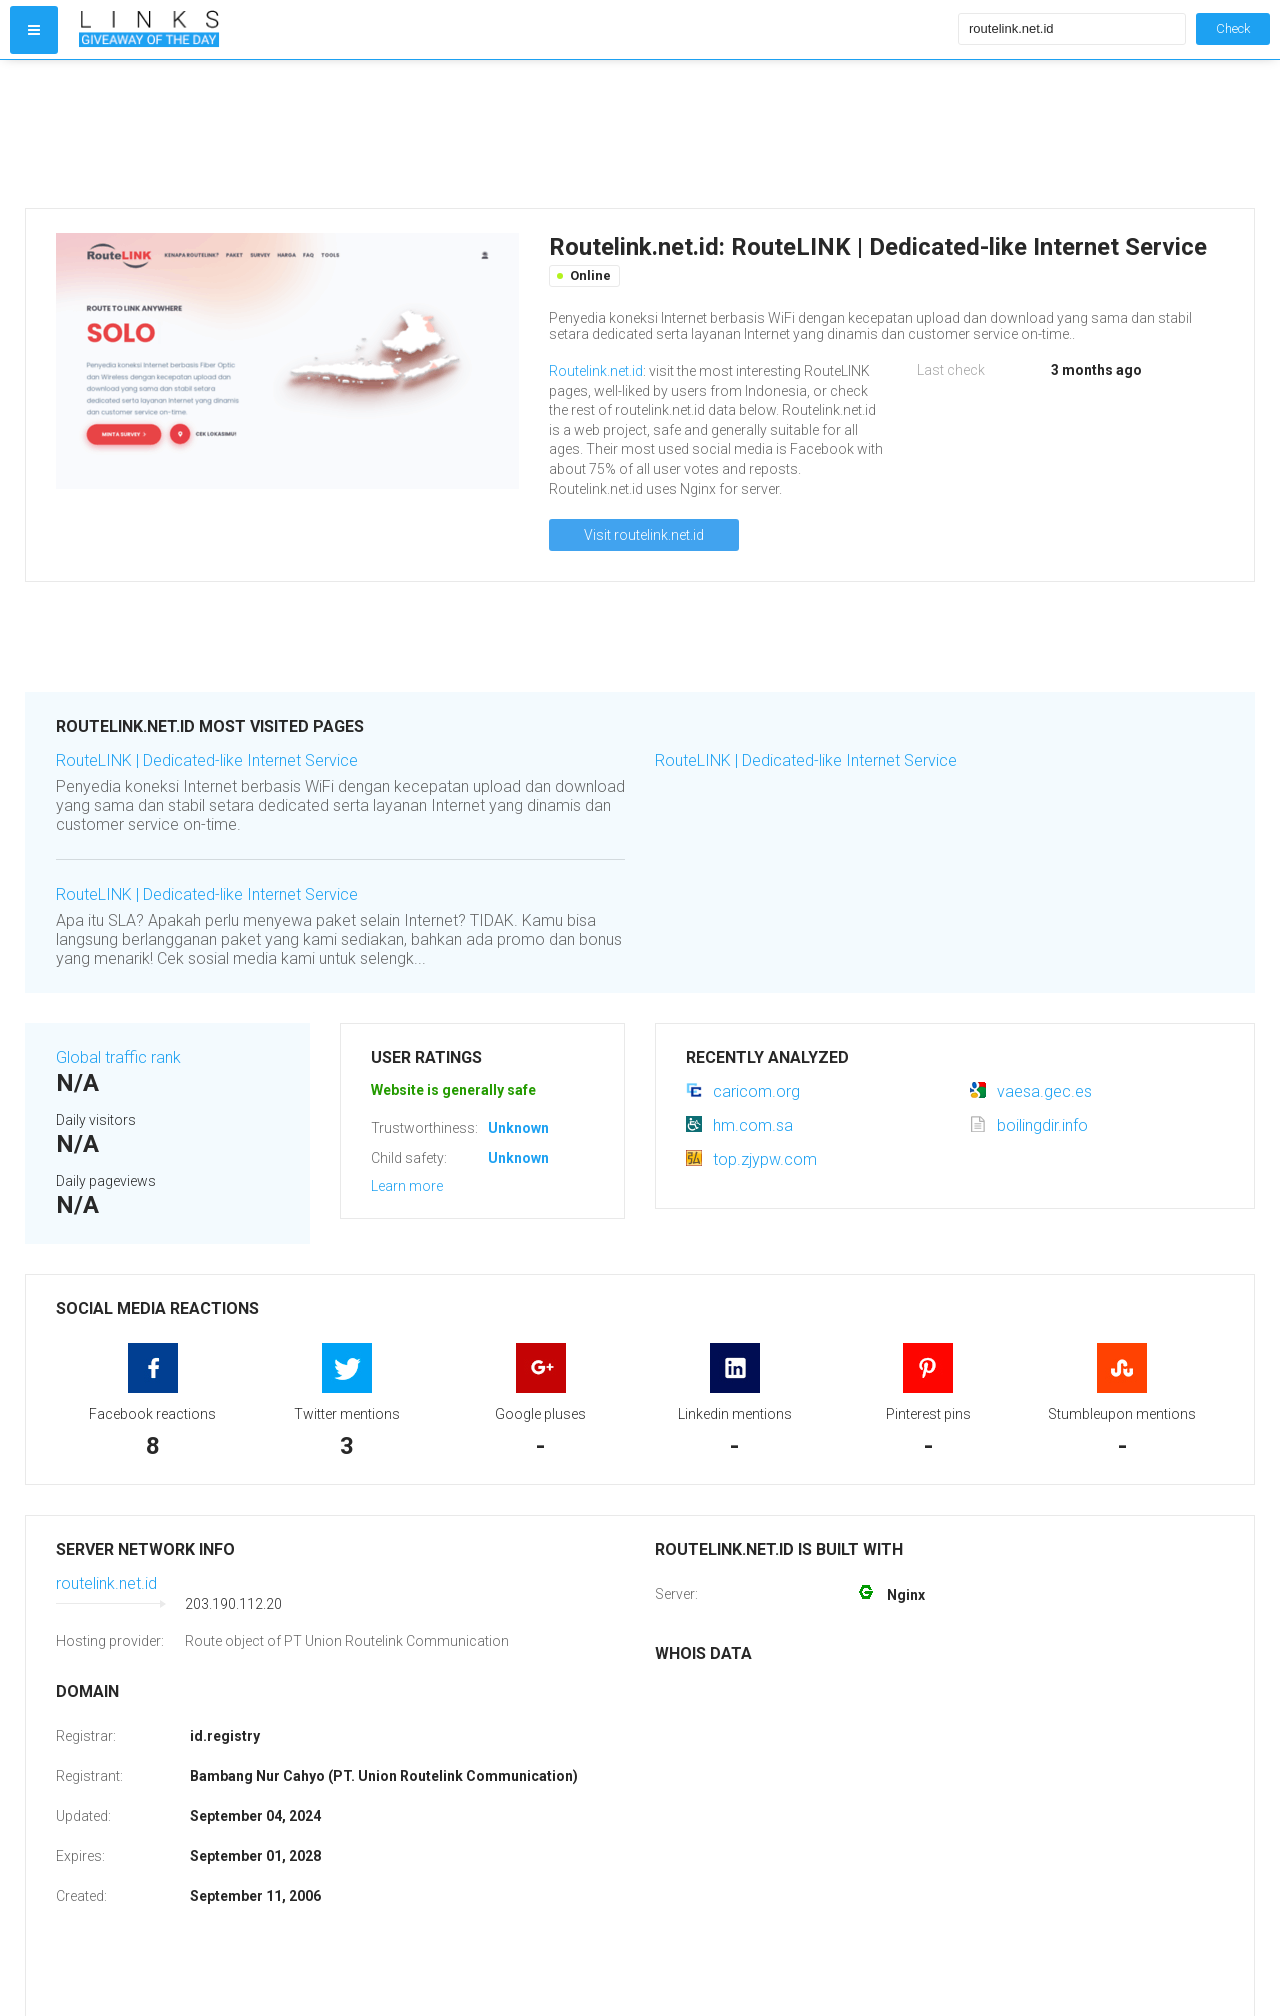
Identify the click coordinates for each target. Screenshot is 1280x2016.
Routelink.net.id (596, 371)
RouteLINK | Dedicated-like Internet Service (207, 760)
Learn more (407, 1186)
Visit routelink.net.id (644, 535)
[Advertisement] (514, 134)
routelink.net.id (106, 1583)
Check (1233, 28)
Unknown (518, 1128)
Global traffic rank (118, 1057)
